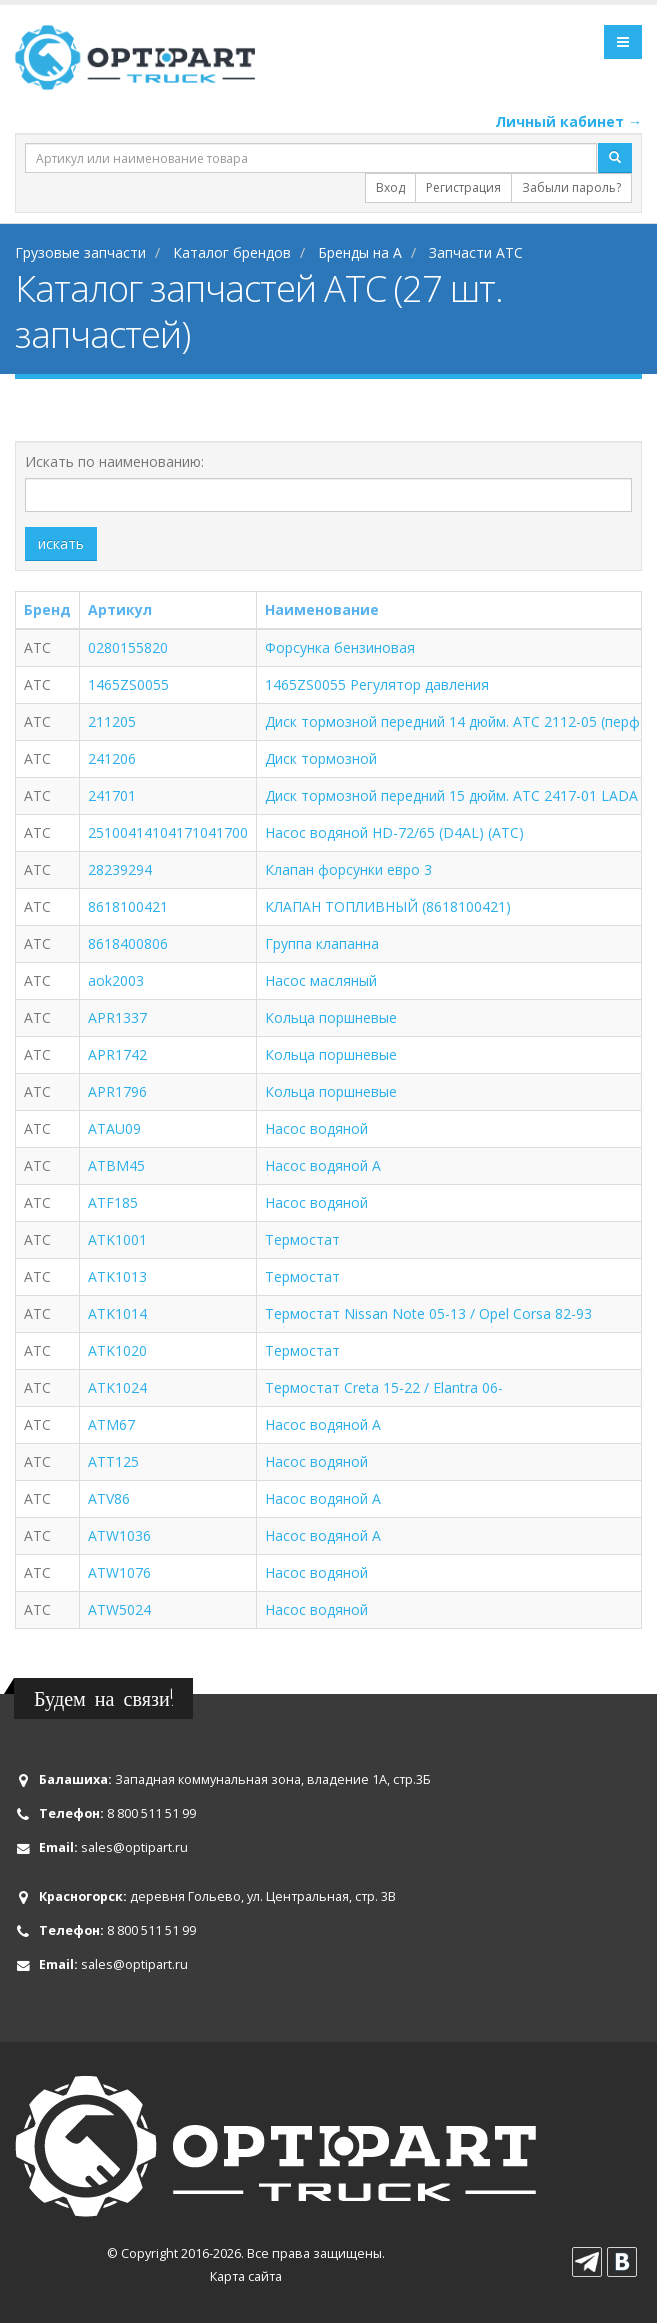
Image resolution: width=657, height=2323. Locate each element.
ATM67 (111, 1424)
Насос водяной (316, 1128)
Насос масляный (321, 980)
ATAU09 (114, 1128)
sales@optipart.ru (134, 1847)
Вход (390, 187)
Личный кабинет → (568, 121)
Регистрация (463, 187)
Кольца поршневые (331, 1017)
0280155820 (128, 647)
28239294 (120, 869)
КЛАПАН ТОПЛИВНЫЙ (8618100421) (388, 906)
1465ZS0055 (128, 684)
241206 (112, 758)
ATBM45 (116, 1165)
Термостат (302, 1239)
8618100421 (128, 906)
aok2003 (116, 980)
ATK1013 (117, 1276)
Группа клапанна (322, 943)
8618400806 (128, 943)
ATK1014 (117, 1313)
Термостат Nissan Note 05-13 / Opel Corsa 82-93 (428, 1313)
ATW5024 (119, 1609)
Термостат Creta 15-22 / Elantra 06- (384, 1387)
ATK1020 (117, 1350)
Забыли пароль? (571, 187)
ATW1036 (119, 1535)
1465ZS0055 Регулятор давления (377, 684)
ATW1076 (119, 1572)
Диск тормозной (321, 758)
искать (61, 543)
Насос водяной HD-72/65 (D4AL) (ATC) (394, 832)
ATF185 (113, 1202)
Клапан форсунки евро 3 (348, 869)
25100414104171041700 (168, 832)
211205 (112, 721)
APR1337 (117, 1017)
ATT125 (113, 1461)
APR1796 (117, 1091)
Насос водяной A (323, 1165)
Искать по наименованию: (114, 461)
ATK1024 (117, 1387)
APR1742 (117, 1054)
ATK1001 (117, 1239)
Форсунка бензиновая (340, 647)
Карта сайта (246, 2276)
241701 (112, 795)
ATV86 (109, 1498)
